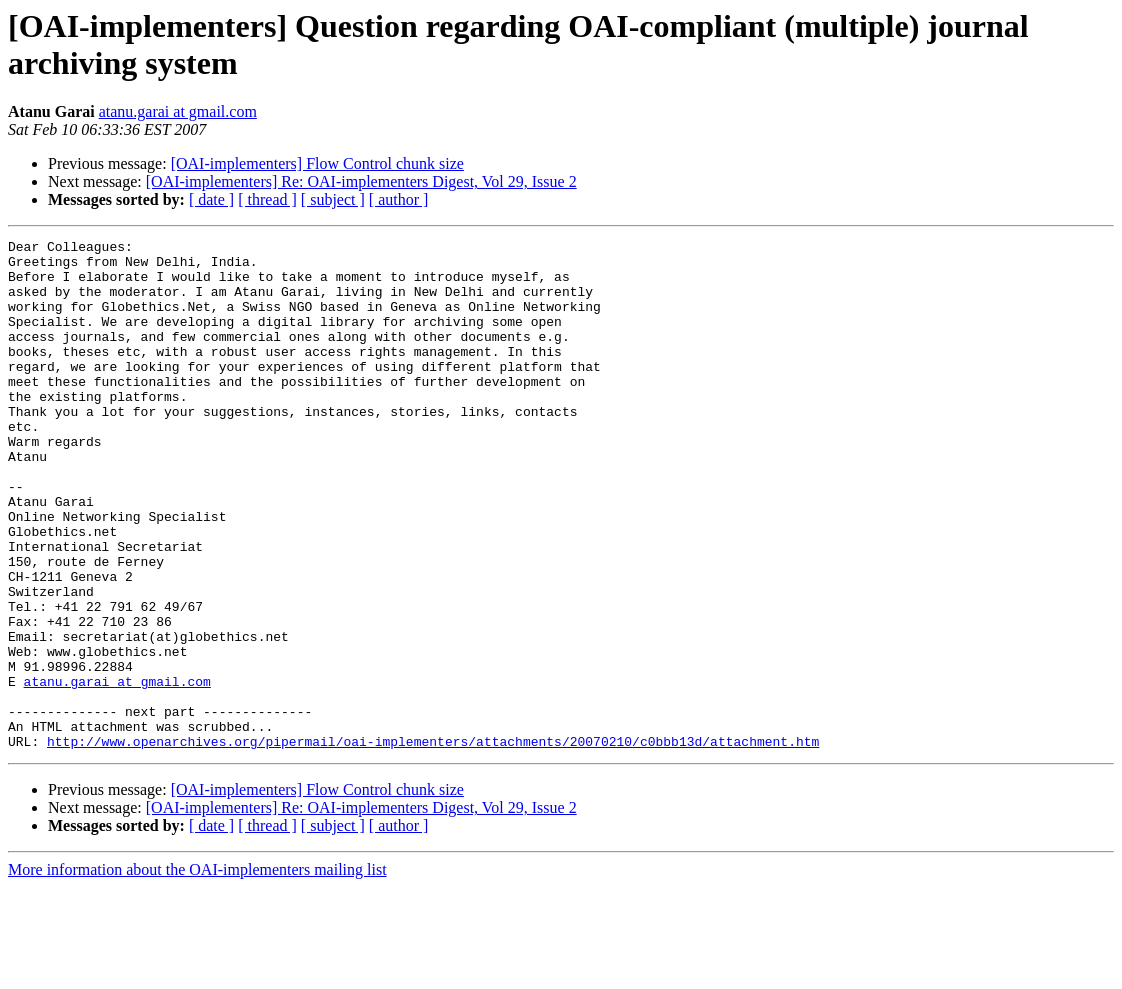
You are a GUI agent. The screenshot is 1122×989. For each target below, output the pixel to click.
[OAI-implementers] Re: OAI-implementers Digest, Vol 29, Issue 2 (361, 181)
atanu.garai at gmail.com (178, 111)
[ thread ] (267, 199)
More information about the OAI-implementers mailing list (197, 971)
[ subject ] (333, 199)
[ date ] (211, 199)
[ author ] (399, 199)
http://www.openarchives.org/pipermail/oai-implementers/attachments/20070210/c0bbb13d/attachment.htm (433, 843)
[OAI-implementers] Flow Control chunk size (317, 163)
